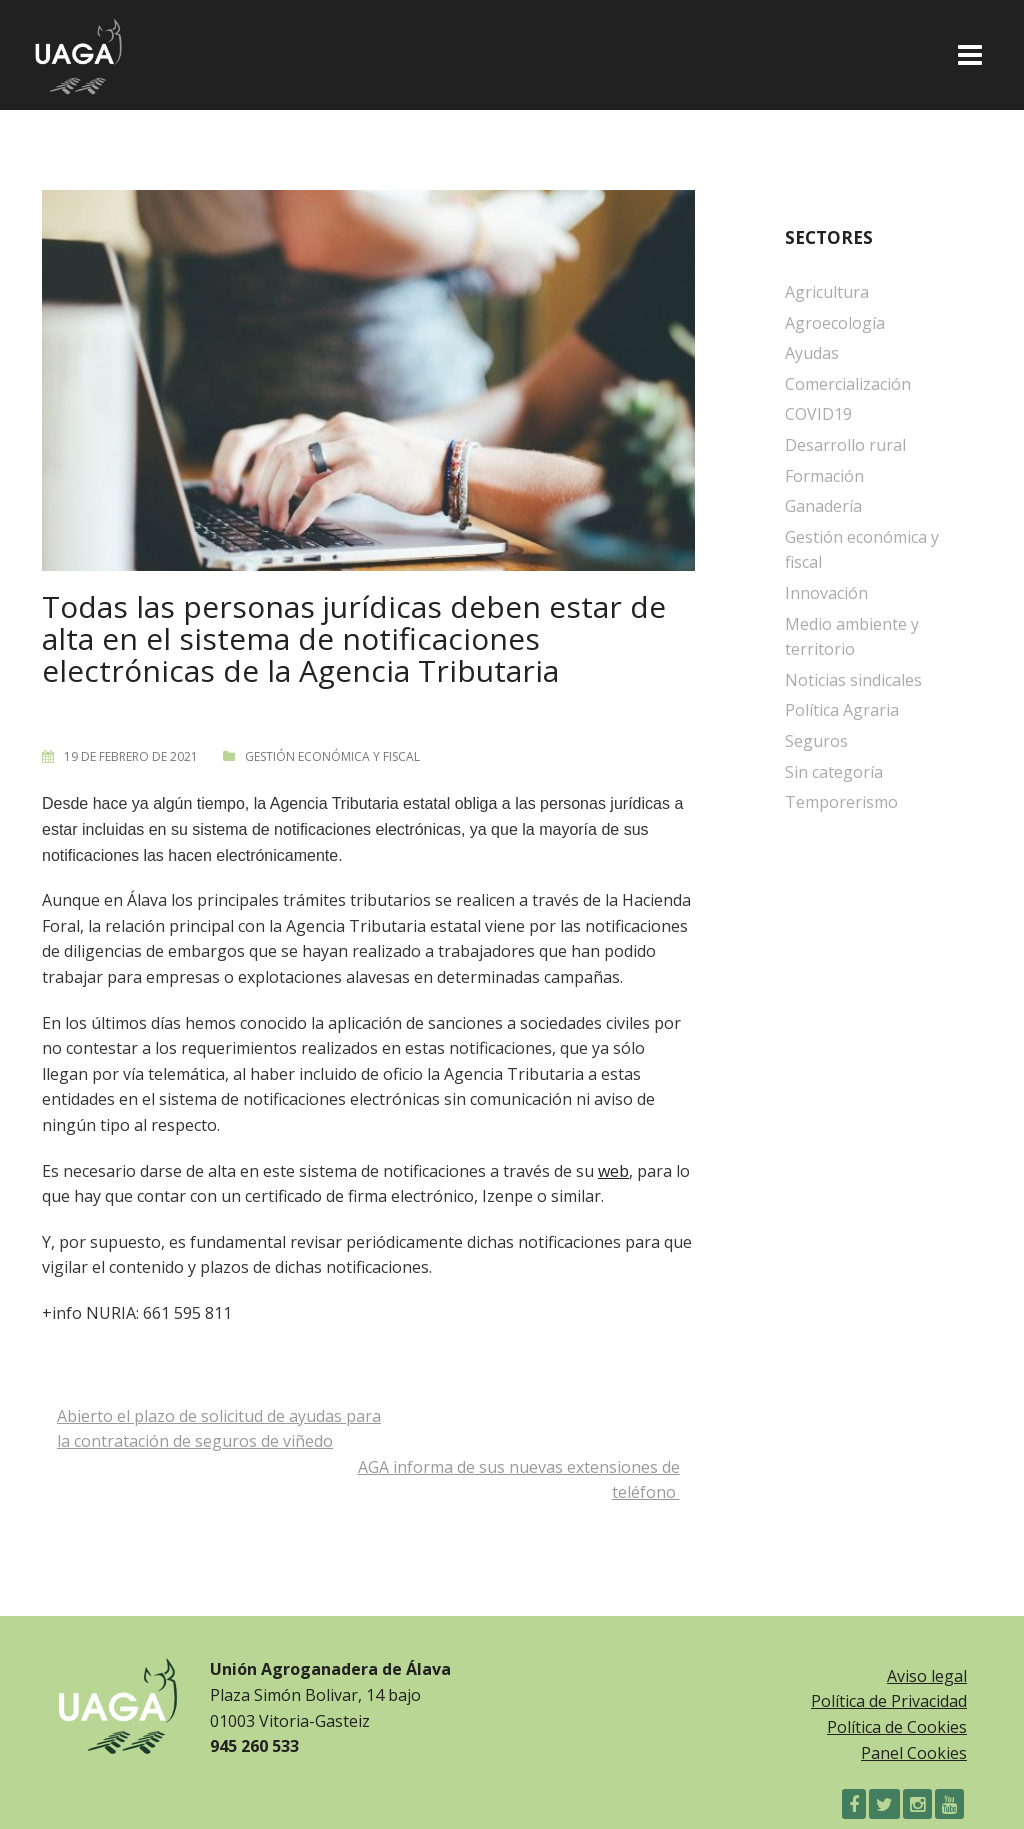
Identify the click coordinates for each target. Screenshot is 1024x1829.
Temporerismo (841, 802)
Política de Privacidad (889, 1701)
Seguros (816, 741)
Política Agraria (842, 710)
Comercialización (848, 384)
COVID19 (818, 414)
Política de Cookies (897, 1727)
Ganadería (823, 506)
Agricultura (827, 292)
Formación (824, 476)
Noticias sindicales (853, 680)
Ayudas (812, 353)
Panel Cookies (914, 1753)
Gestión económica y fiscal (332, 756)
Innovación (826, 593)
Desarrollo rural (845, 445)
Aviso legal (927, 1676)
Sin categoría (834, 772)
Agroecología (835, 323)
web (613, 1171)
